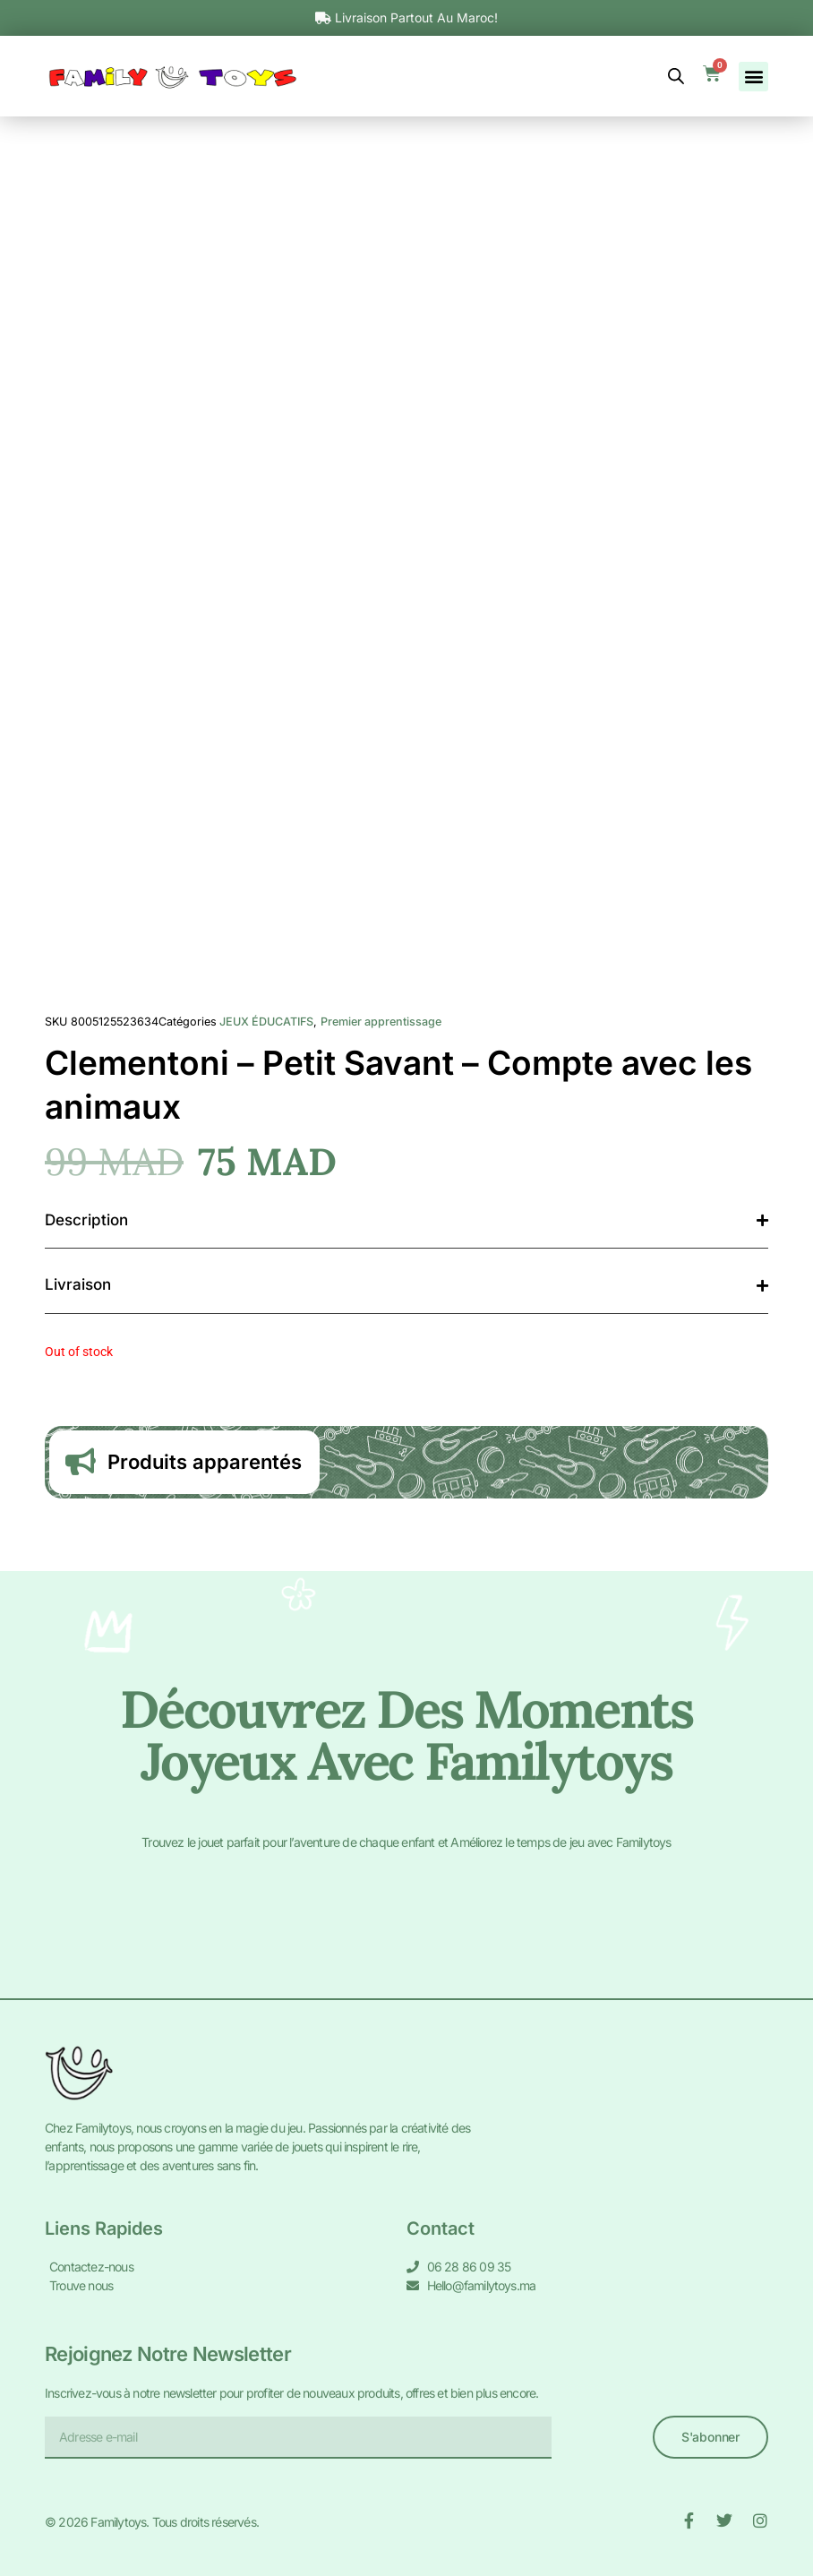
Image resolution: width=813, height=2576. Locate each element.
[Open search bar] (676, 76)
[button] (753, 76)
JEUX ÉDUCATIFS (266, 1021)
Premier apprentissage (381, 1021)
